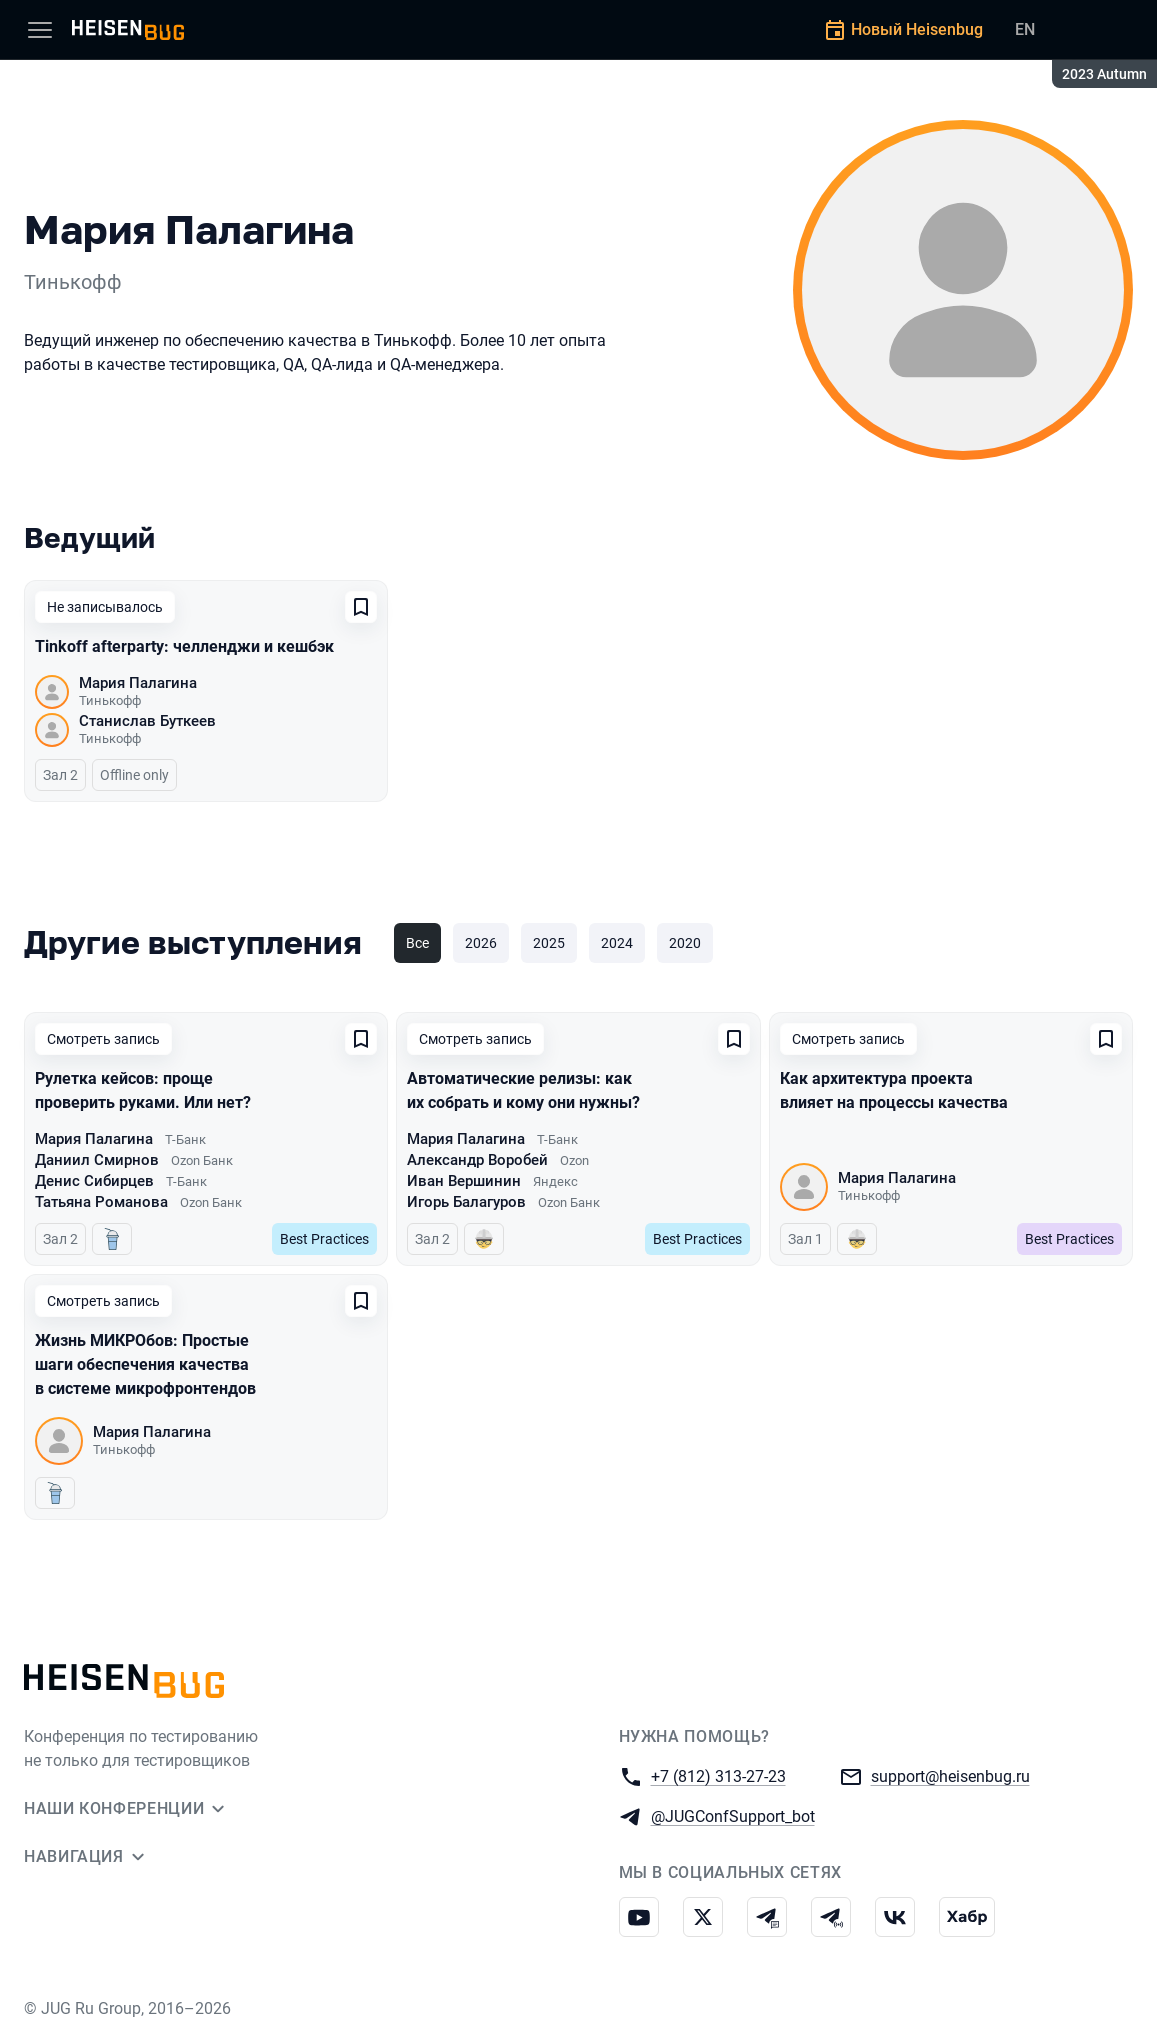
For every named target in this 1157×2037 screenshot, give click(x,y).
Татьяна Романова (101, 1202)
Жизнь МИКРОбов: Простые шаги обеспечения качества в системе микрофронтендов (145, 1364)
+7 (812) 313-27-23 (718, 1775)
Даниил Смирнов (97, 1160)
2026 (481, 943)
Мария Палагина (138, 683)
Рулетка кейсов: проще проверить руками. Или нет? (143, 1090)
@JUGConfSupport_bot (733, 1815)
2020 (685, 943)
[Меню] (40, 30)
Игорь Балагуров (466, 1202)
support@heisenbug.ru (950, 1775)
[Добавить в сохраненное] (361, 607)
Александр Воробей (477, 1160)
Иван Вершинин (464, 1181)
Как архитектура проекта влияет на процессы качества (894, 1090)
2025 (549, 943)
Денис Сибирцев (94, 1181)
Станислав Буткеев (147, 721)
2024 (617, 943)
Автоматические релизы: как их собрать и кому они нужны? (523, 1090)
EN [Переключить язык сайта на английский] (1025, 29)
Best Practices (324, 1239)
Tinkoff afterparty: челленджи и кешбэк (184, 646)
